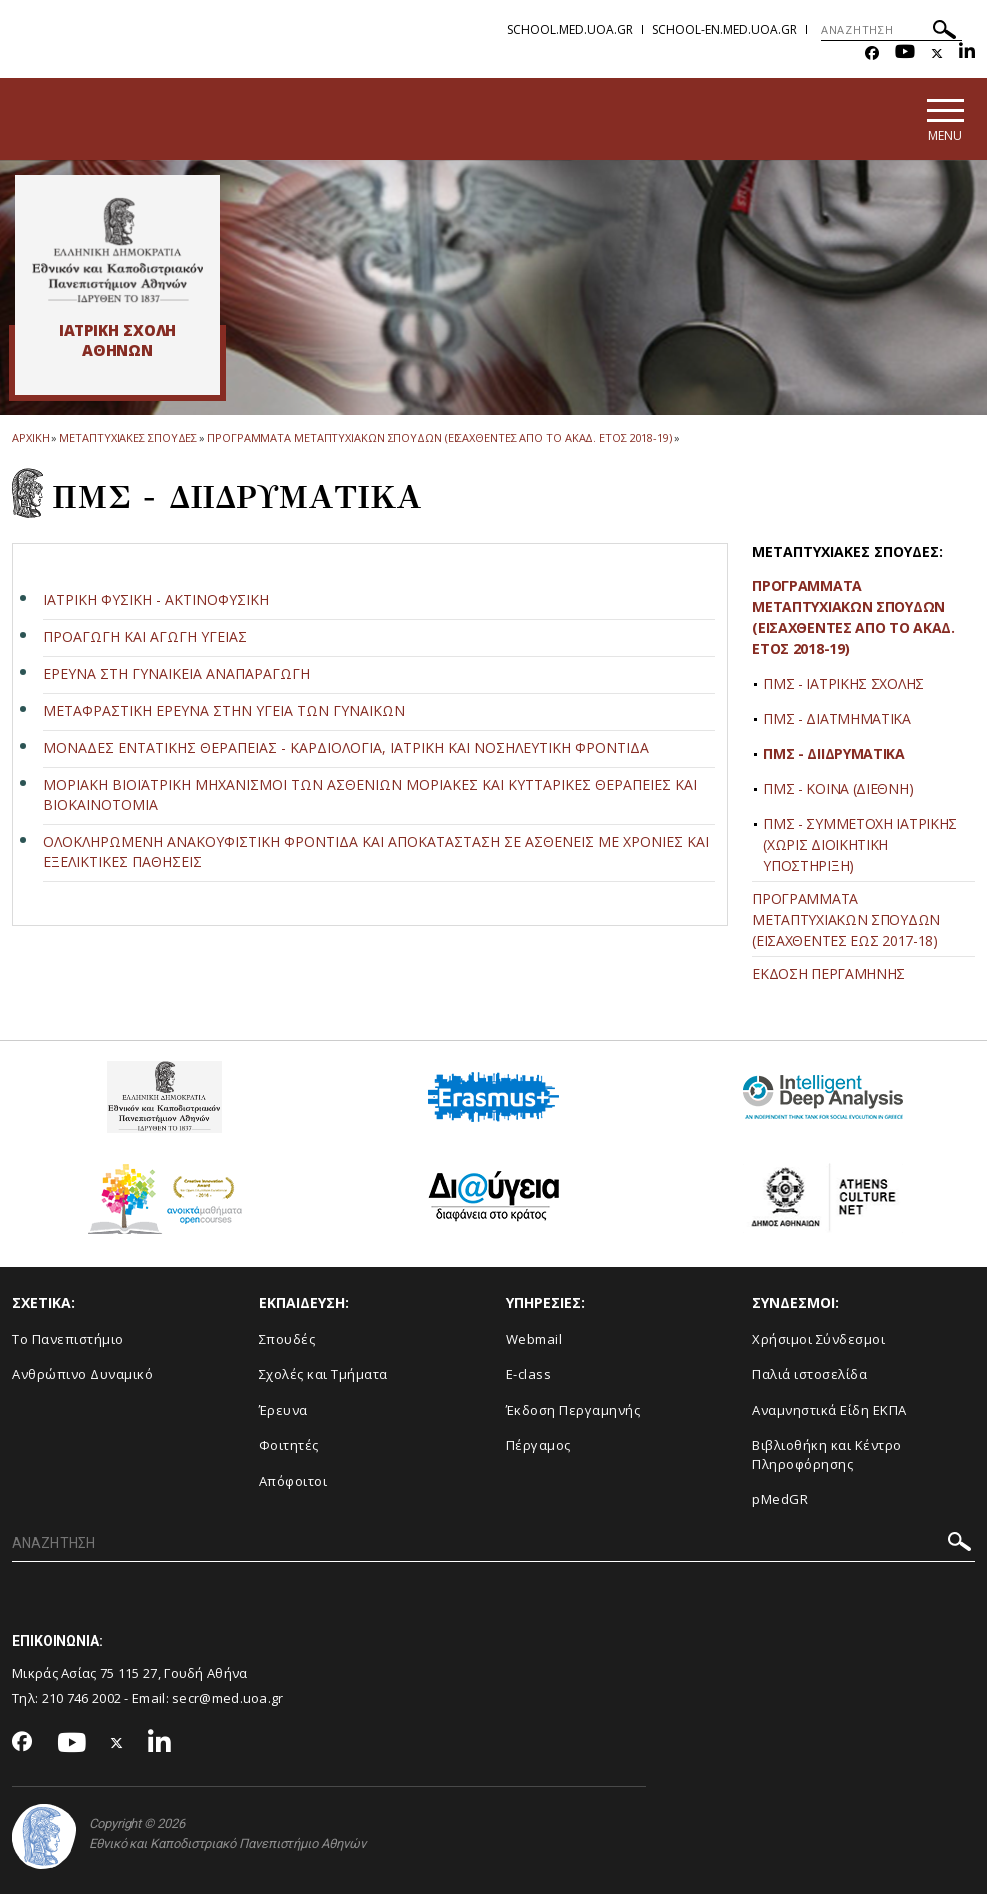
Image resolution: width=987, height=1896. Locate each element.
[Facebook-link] (872, 53)
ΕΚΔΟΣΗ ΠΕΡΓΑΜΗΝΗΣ (828, 975)
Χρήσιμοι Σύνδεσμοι (818, 1340)
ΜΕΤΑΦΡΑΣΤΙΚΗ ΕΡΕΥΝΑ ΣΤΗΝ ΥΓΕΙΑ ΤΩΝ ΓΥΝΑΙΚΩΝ (224, 711)
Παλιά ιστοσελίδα (809, 1375)
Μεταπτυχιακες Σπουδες (128, 439)
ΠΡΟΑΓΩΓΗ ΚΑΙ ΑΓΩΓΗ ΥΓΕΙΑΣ (145, 637)
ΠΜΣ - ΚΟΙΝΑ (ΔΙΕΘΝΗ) (838, 790)
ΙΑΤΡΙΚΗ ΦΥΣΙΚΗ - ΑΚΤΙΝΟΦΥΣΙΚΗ (156, 600)
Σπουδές (287, 1340)
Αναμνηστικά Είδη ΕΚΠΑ (829, 1411)
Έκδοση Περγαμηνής (573, 1411)
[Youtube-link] (905, 53)
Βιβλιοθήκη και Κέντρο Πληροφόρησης (827, 1456)
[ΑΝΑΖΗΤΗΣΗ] (891, 30)
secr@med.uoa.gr (228, 1699)
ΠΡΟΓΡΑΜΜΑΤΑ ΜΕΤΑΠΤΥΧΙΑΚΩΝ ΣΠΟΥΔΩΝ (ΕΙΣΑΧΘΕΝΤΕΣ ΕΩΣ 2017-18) (846, 921)
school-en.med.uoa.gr (724, 29)
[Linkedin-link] (967, 53)
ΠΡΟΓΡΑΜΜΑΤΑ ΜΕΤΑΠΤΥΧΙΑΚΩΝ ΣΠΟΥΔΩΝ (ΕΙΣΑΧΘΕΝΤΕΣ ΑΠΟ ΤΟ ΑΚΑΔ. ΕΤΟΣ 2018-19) (853, 619)
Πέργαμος (538, 1447)
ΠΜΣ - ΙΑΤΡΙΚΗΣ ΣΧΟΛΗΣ (843, 685)
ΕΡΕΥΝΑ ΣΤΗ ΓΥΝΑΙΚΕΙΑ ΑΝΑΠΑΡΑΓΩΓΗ (176, 674)
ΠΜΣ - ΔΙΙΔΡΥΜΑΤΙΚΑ (834, 755)
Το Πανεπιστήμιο (68, 1340)
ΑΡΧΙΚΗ (30, 439)
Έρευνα (283, 1411)
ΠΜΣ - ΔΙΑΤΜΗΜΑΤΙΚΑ (837, 720)
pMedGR (780, 1501)
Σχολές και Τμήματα (323, 1375)
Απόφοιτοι (293, 1482)
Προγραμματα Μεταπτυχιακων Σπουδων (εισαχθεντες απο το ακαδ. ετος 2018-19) (439, 439)
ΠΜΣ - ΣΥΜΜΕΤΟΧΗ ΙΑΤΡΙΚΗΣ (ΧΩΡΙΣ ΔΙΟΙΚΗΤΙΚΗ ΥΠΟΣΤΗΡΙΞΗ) (860, 846)
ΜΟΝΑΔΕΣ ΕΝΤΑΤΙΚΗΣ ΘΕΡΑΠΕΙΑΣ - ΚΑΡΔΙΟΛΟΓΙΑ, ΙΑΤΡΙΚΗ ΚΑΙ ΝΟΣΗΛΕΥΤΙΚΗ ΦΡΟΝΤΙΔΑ (346, 748)
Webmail (534, 1340)
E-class (529, 1375)
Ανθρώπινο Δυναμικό (82, 1375)
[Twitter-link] (937, 53)
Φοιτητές (289, 1447)
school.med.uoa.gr (570, 29)
